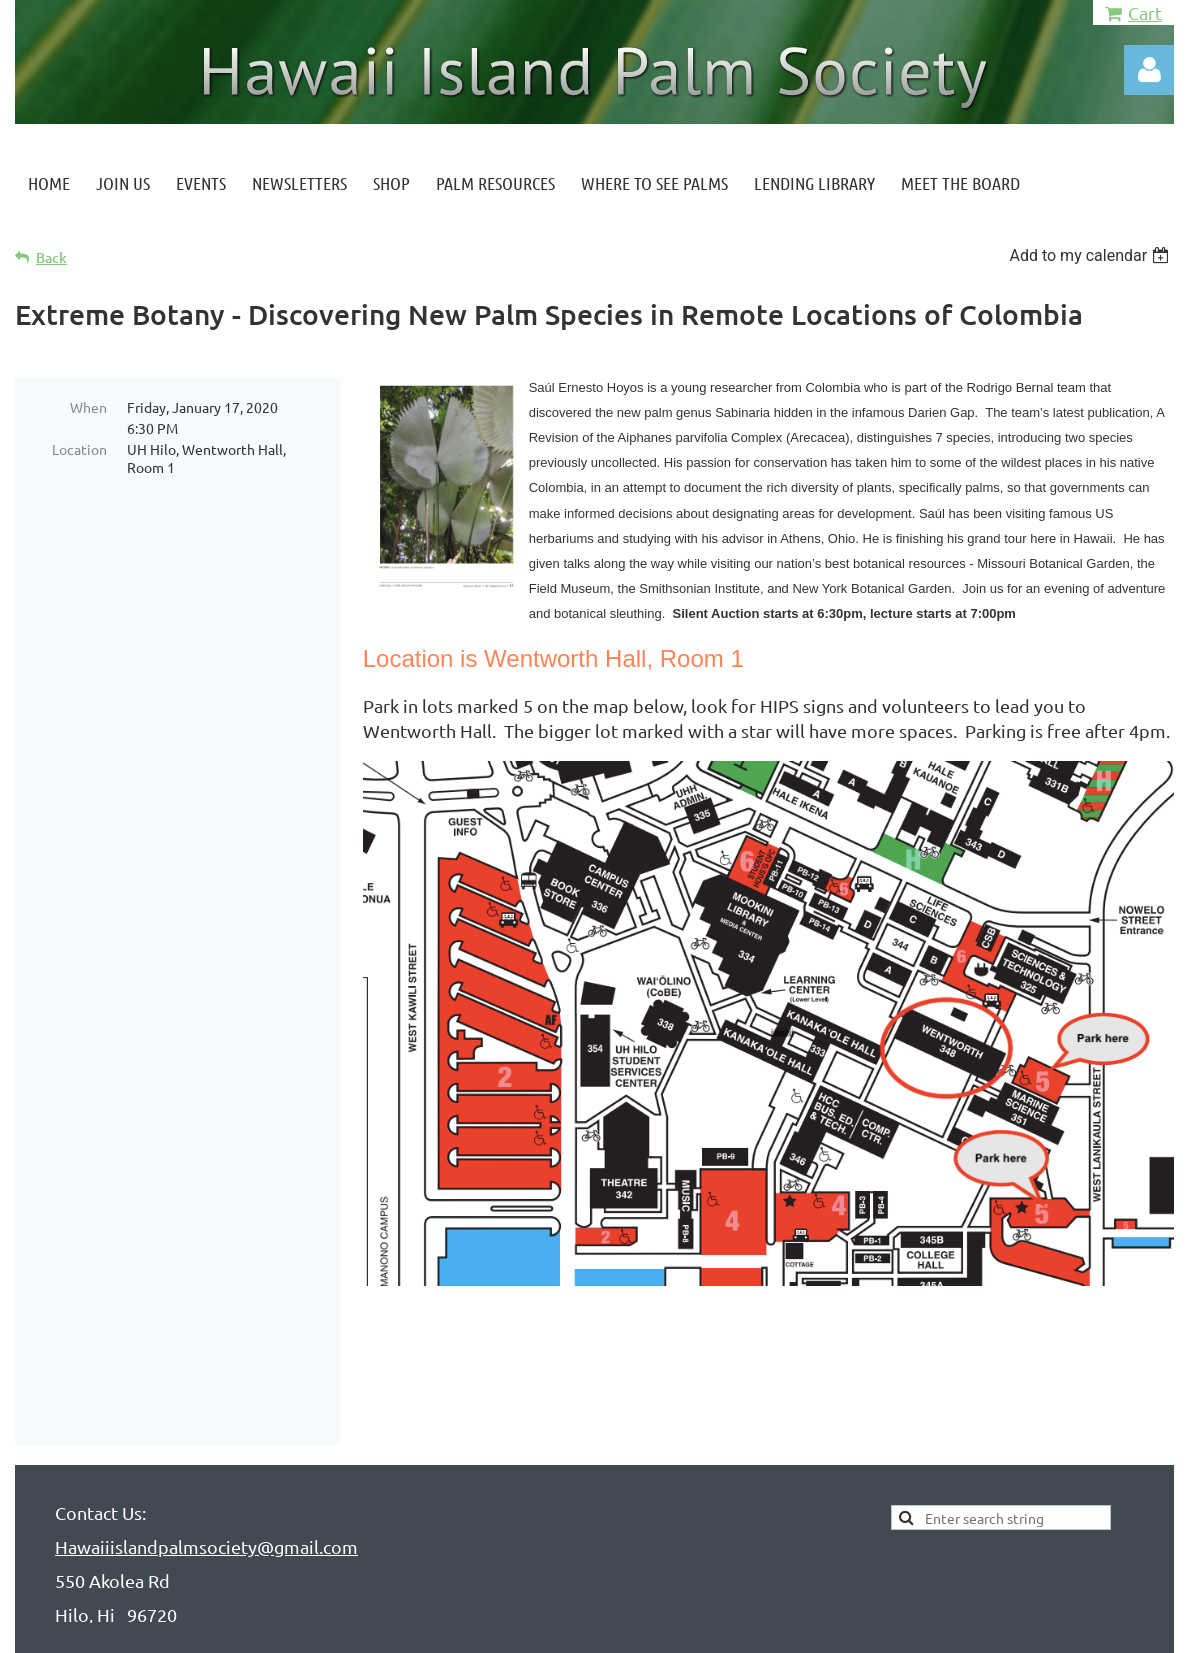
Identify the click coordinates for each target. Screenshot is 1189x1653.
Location (79, 449)
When (88, 407)
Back (51, 257)
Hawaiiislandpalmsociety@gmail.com (206, 1456)
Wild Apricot (935, 1627)
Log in (1149, 70)
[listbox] (1091, 255)
